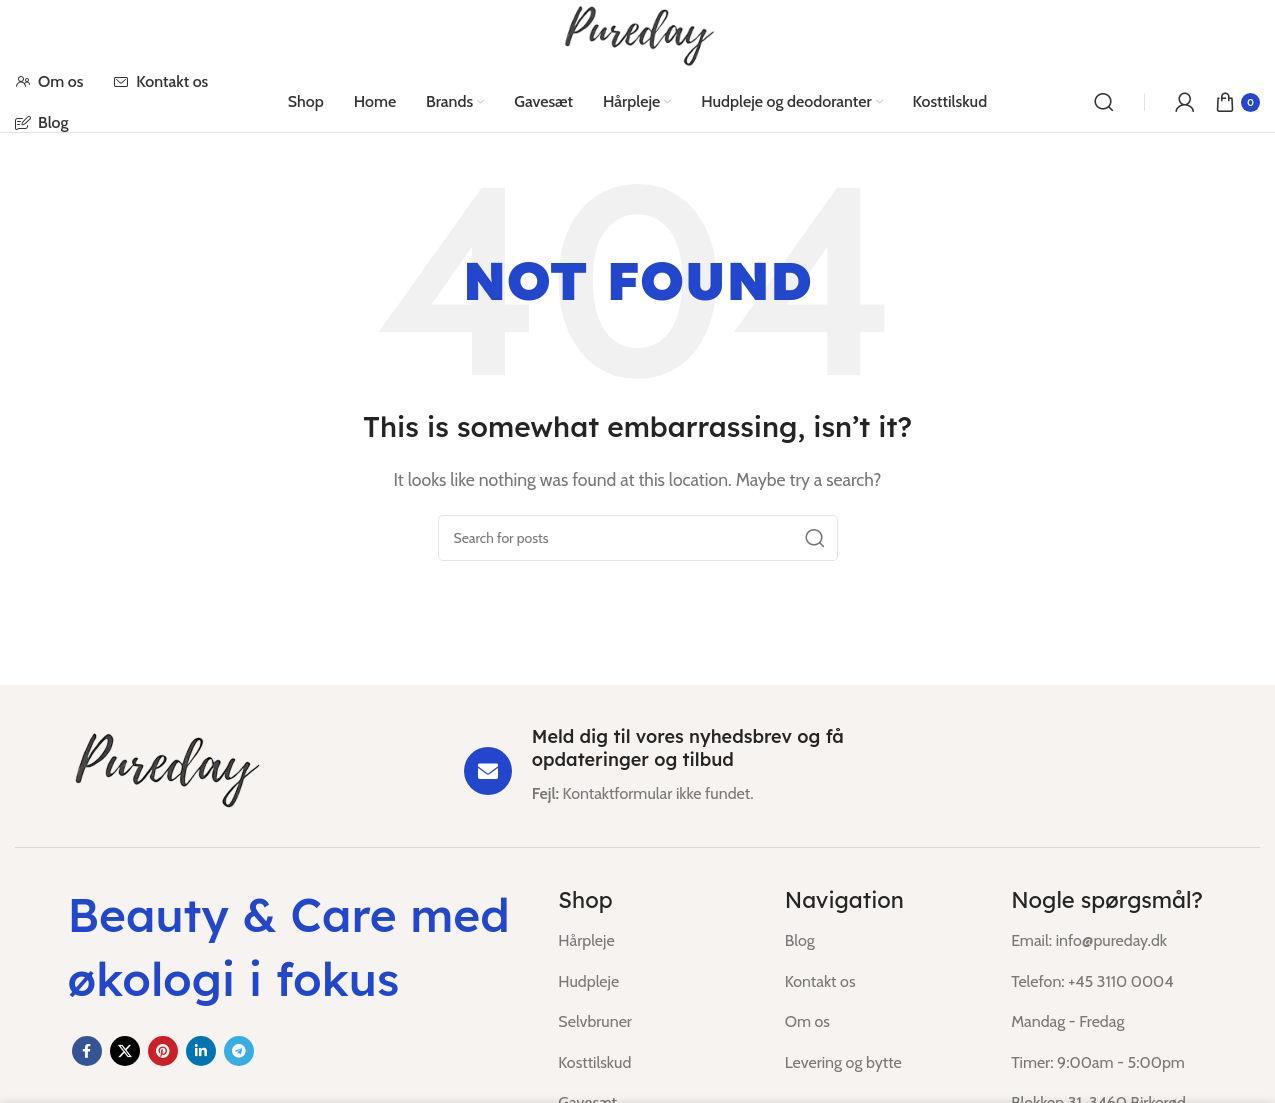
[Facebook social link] (87, 1051)
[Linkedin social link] (201, 1051)
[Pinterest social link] (163, 1051)
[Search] (1104, 102)
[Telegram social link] (239, 1051)
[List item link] (656, 941)
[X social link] (125, 1051)
